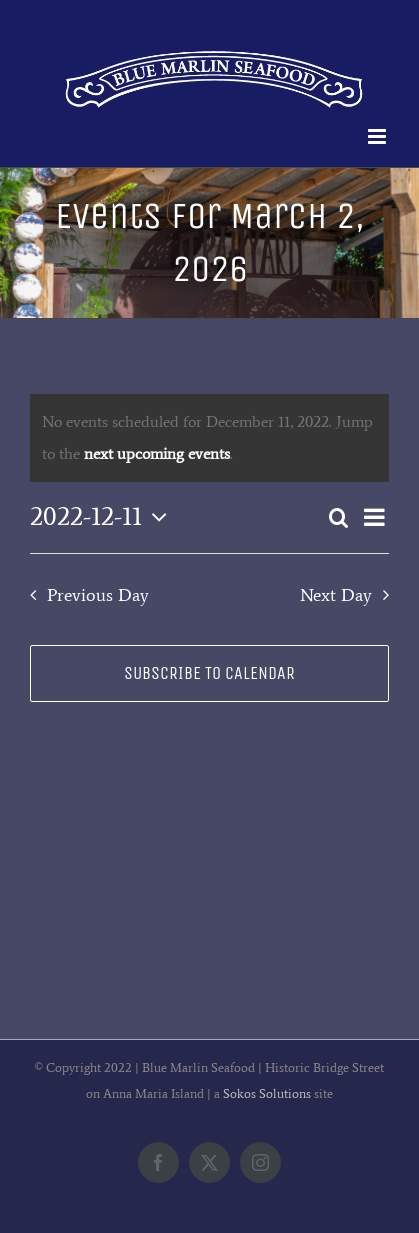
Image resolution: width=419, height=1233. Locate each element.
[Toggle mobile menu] (378, 136)
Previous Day (98, 595)
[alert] (209, 438)
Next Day (336, 595)
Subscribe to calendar (209, 673)
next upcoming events (157, 453)
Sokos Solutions (267, 1093)
